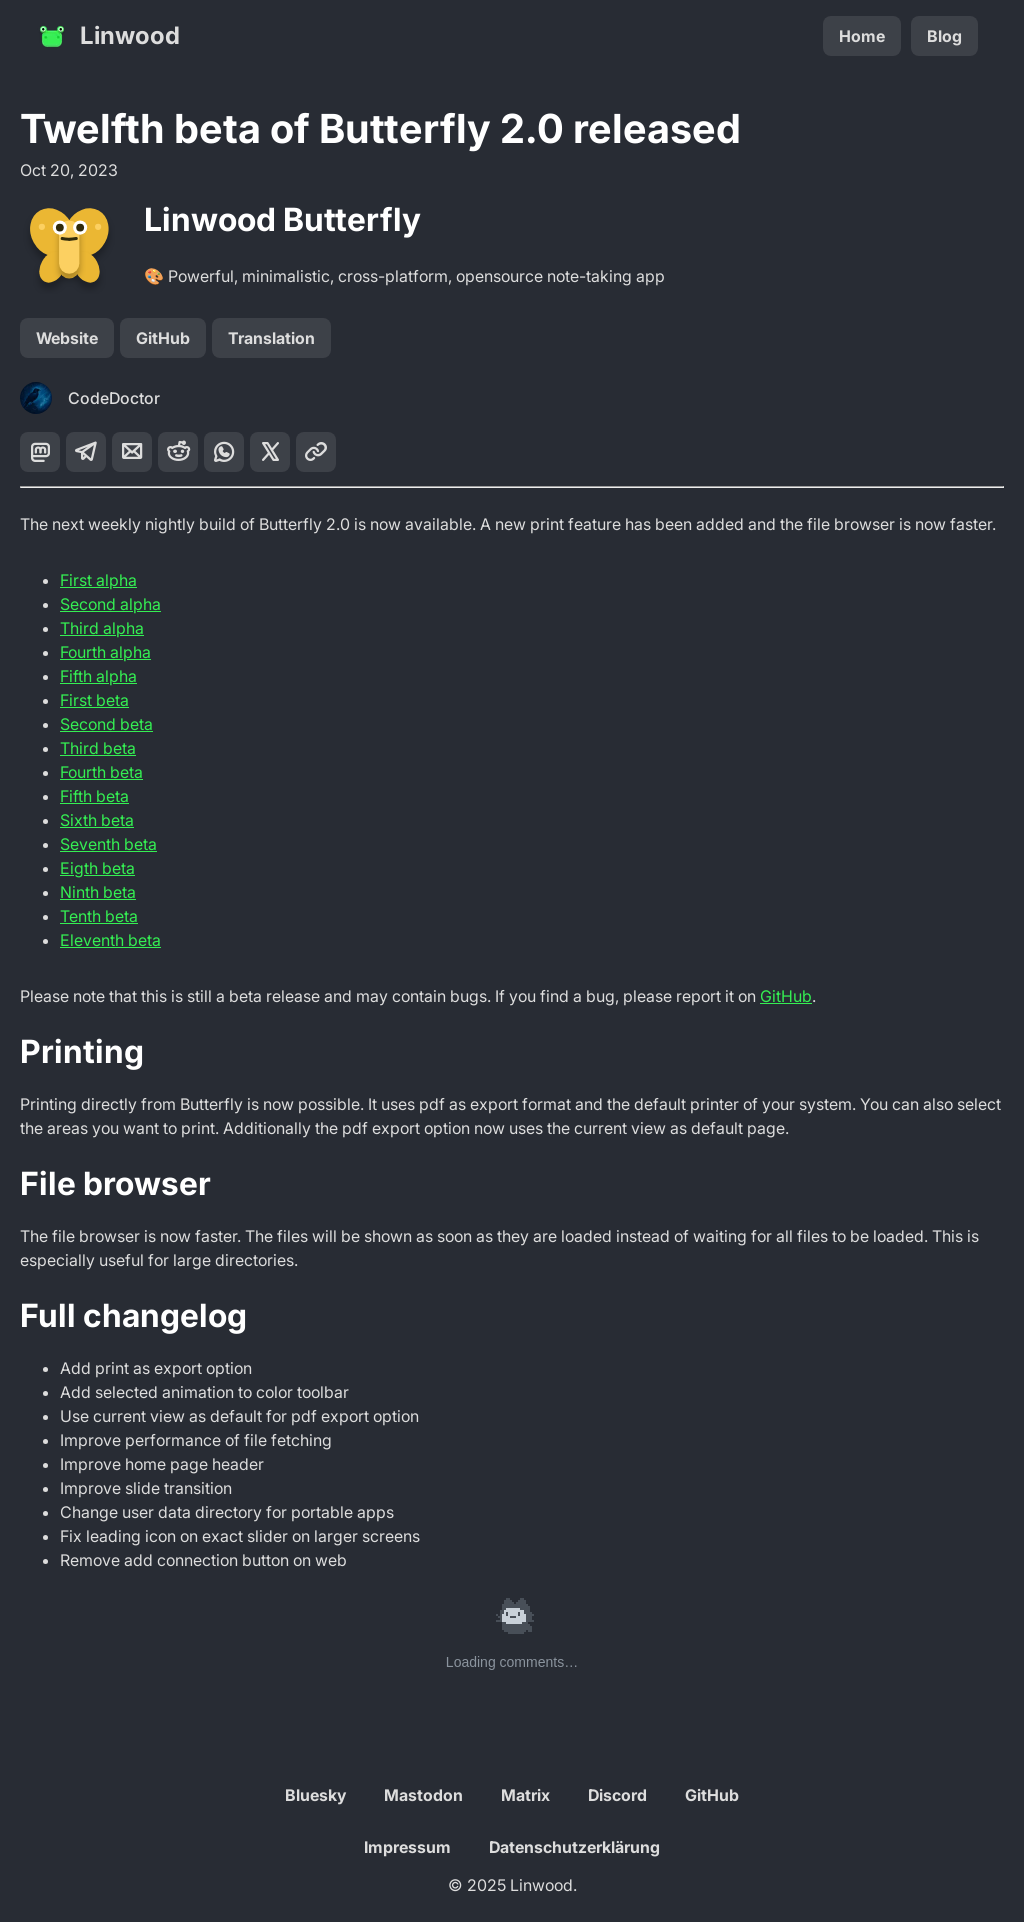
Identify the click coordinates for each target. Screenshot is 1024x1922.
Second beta (106, 724)
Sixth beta (97, 820)
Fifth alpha (98, 676)
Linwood (108, 36)
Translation (271, 338)
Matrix (525, 1795)
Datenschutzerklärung (574, 1847)
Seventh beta (108, 844)
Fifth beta (94, 796)
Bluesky (315, 1795)
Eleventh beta (110, 940)
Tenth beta (99, 916)
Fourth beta (101, 772)
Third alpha (102, 628)
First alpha (98, 580)
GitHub (163, 338)
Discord (617, 1795)
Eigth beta (97, 868)
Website (67, 338)
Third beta (98, 748)
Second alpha (110, 604)
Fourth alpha (105, 652)
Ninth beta (98, 892)
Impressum (407, 1847)
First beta (94, 700)
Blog (944, 36)
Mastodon (423, 1795)
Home (862, 36)
